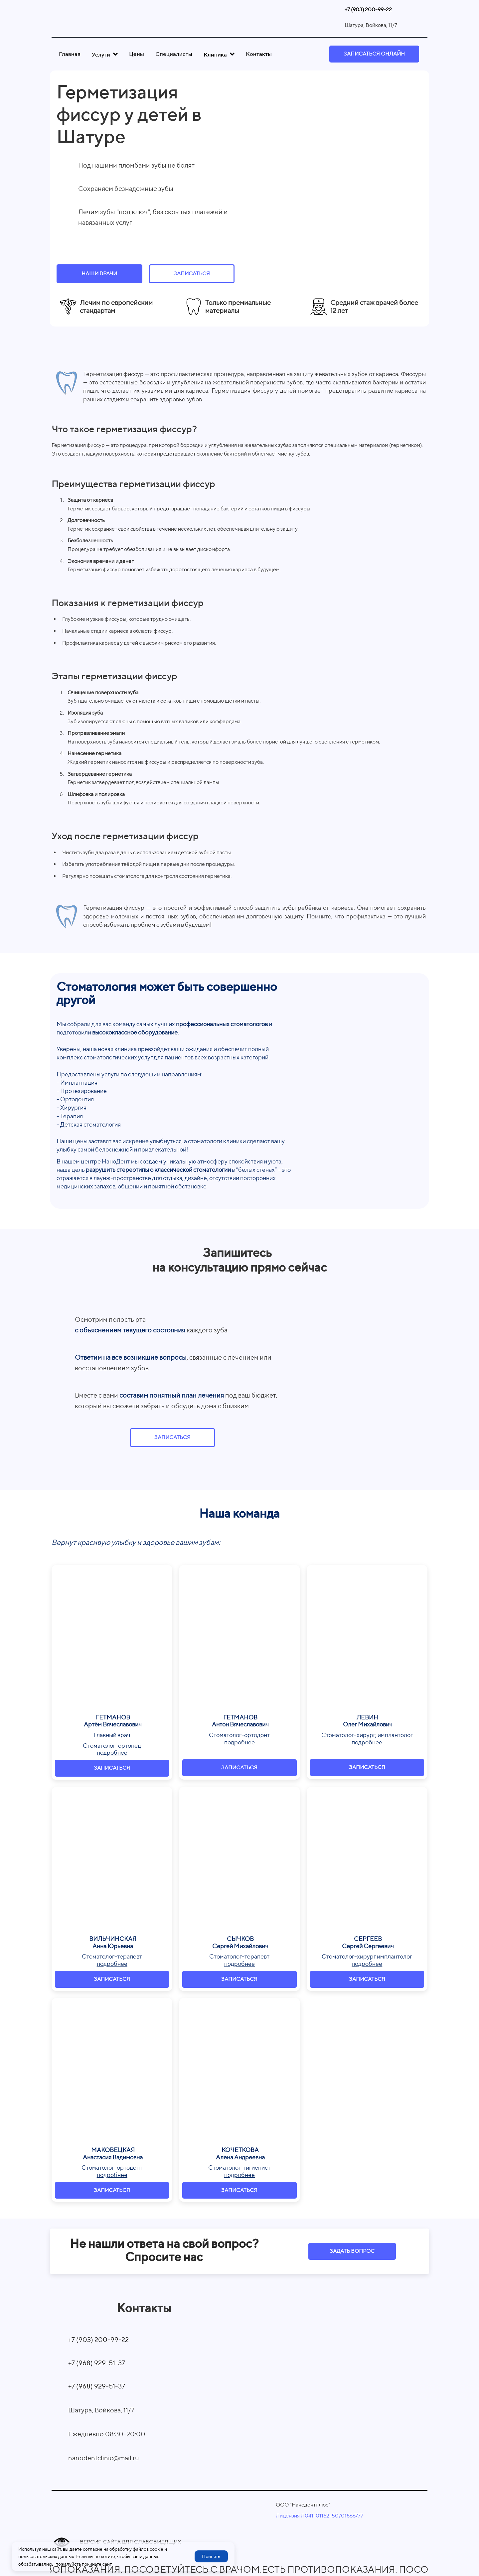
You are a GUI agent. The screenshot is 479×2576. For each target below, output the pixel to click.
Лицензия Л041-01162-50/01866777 (319, 2515)
